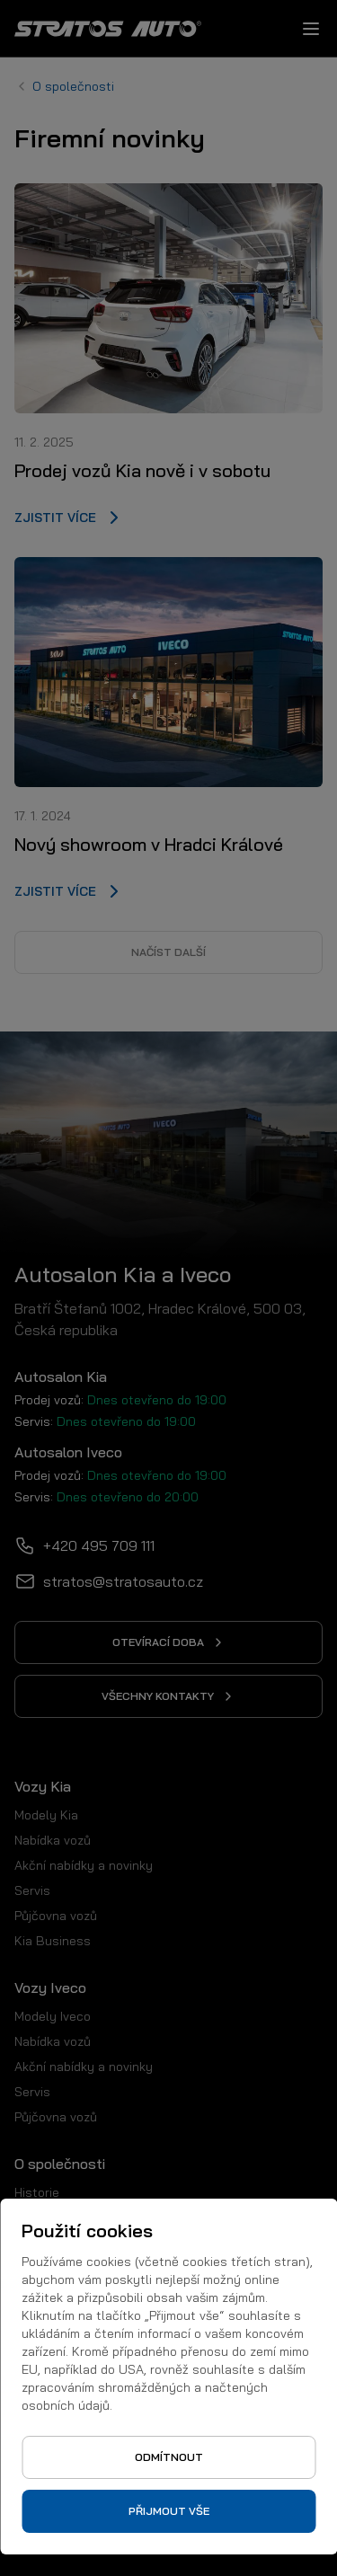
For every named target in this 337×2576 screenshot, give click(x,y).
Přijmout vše (169, 2511)
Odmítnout (169, 2457)
